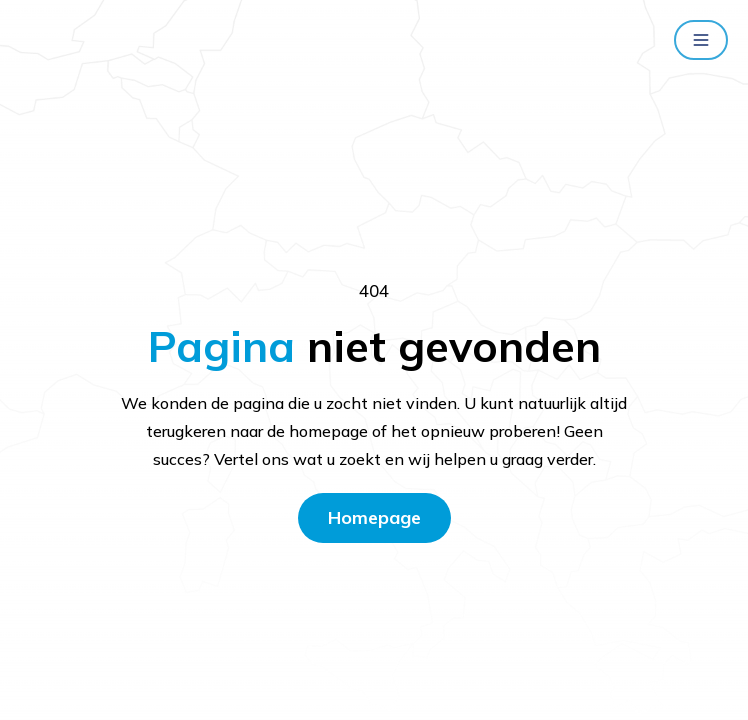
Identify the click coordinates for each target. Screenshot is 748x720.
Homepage (374, 517)
